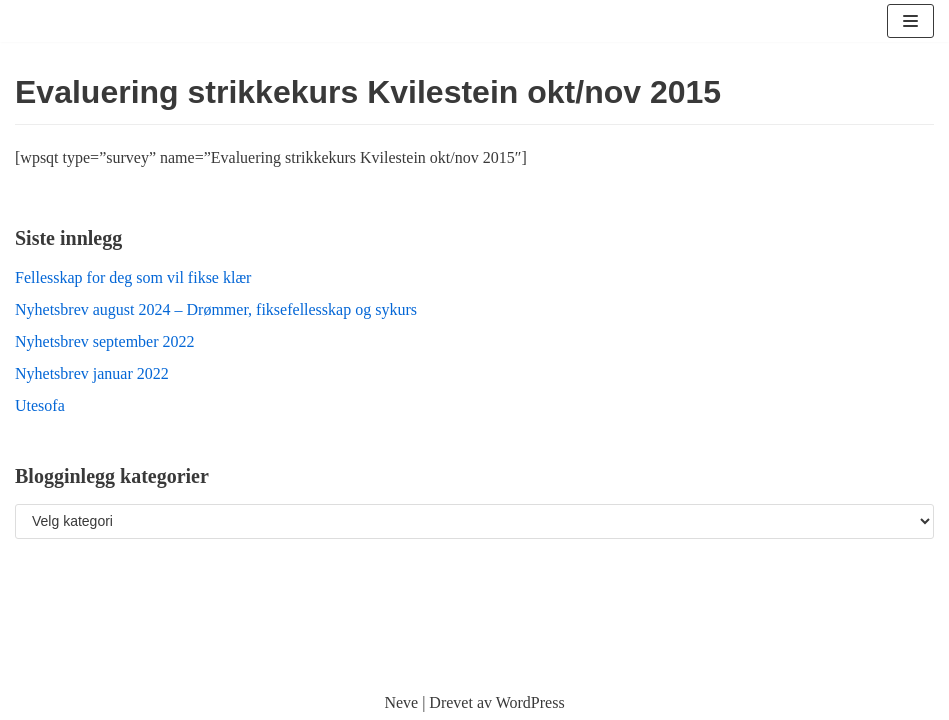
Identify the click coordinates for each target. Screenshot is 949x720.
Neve (401, 702)
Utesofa (40, 405)
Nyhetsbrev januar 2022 (92, 373)
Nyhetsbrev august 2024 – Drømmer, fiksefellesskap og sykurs (216, 309)
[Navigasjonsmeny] (910, 21)
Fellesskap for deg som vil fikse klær (133, 277)
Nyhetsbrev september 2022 (105, 341)
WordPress (530, 702)
